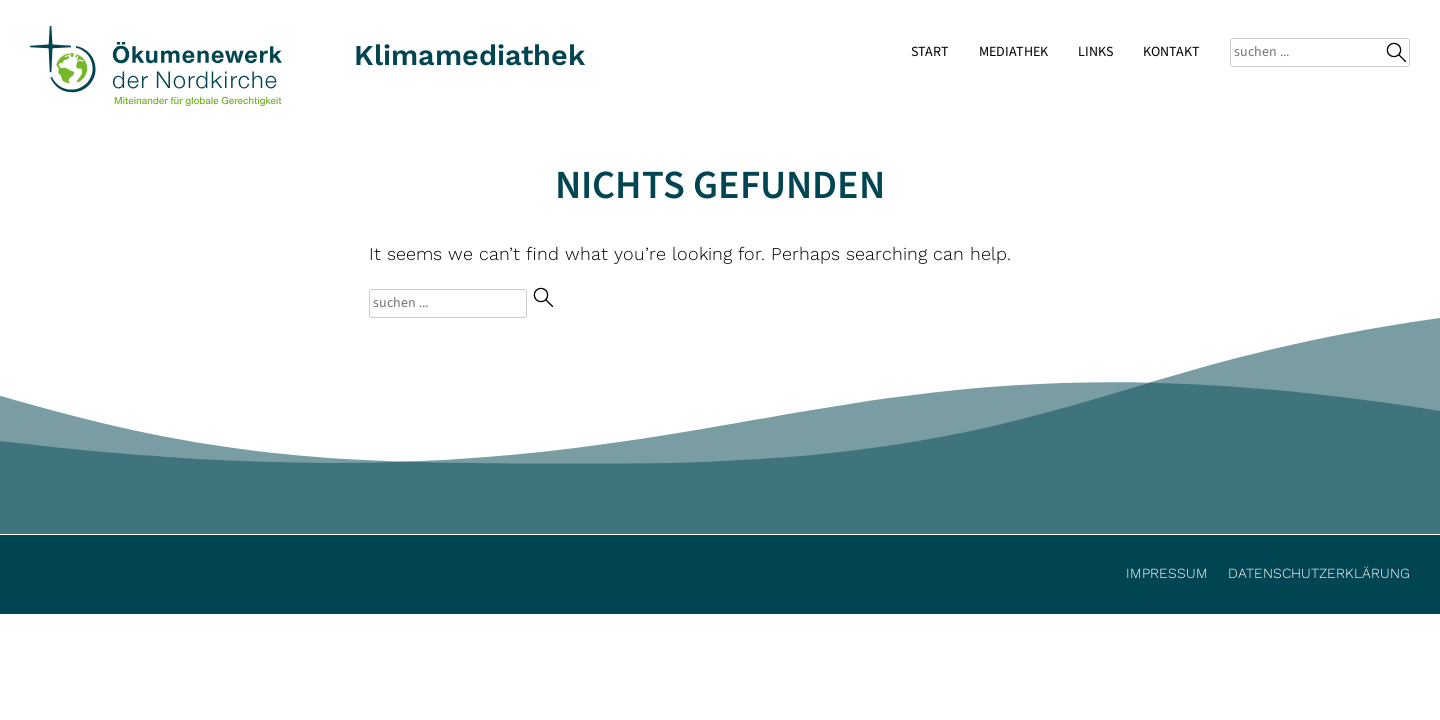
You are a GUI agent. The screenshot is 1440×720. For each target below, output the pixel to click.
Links (1095, 52)
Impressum (1167, 573)
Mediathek (1013, 52)
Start (930, 52)
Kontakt (1171, 52)
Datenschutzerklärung (1319, 573)
